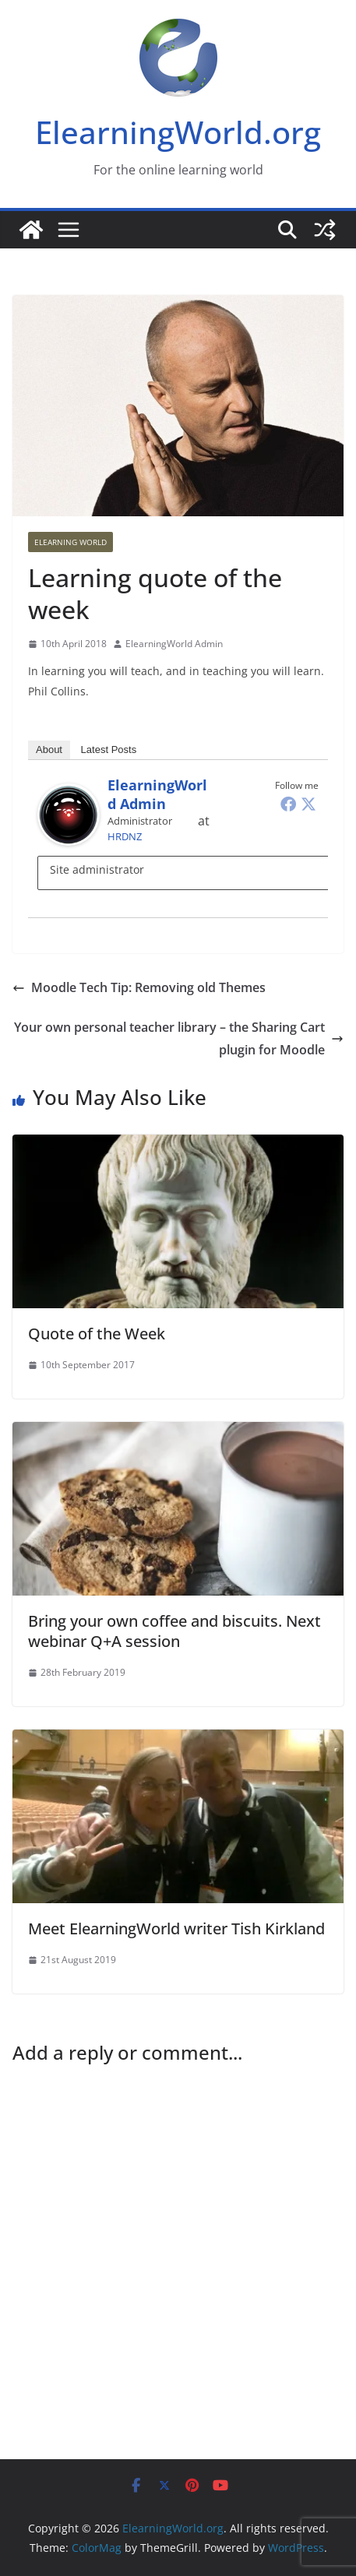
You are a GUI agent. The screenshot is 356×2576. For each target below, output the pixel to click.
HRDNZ (125, 836)
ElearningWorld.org (178, 132)
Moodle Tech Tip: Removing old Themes (139, 987)
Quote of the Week (96, 1333)
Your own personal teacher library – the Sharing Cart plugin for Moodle (179, 1038)
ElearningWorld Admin (174, 643)
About (49, 749)
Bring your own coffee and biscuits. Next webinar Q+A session (174, 1631)
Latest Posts (109, 749)
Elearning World (70, 542)
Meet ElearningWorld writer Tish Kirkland (176, 1928)
